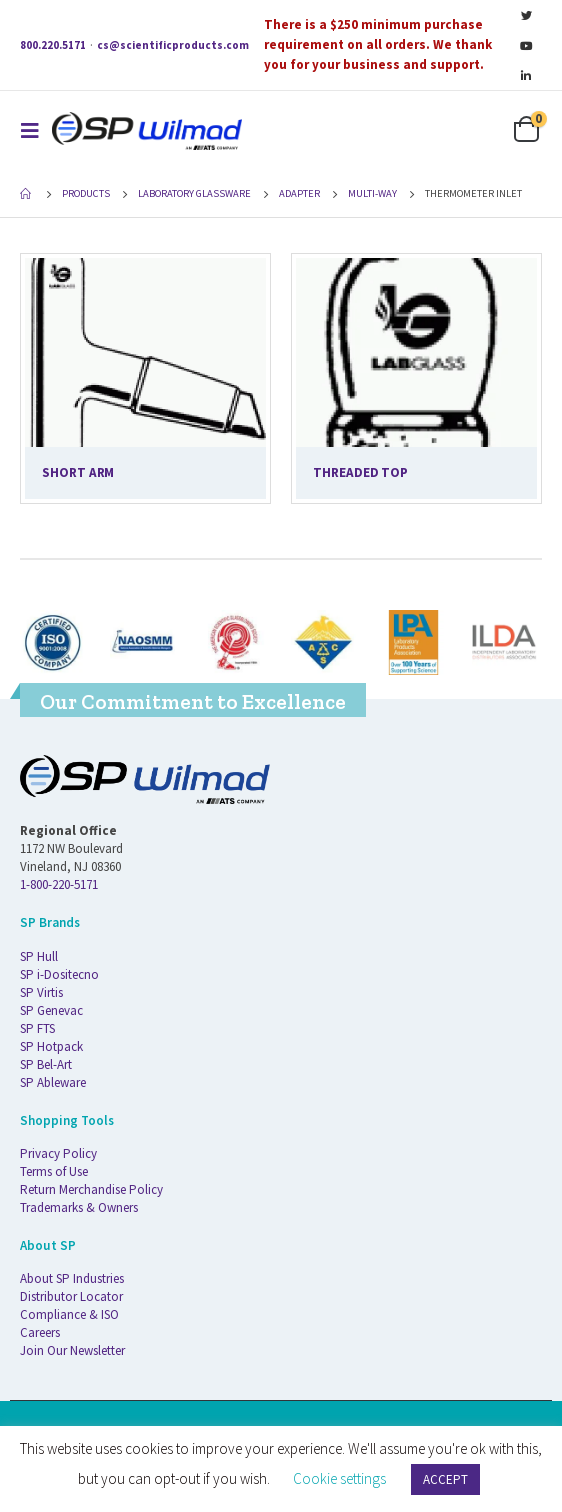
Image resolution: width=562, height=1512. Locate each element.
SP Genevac (51, 1010)
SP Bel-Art (46, 1064)
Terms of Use (54, 1171)
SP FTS (37, 1028)
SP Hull (39, 956)
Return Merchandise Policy (91, 1189)
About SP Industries (72, 1278)
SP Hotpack (51, 1046)
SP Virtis (41, 992)
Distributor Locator (71, 1296)
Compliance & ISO (69, 1314)
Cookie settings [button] (339, 1478)
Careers (40, 1332)
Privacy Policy (58, 1153)
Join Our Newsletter (72, 1350)
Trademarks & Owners (79, 1207)
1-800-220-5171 (59, 884)
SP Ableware (53, 1082)
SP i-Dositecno (59, 974)
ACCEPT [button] (445, 1479)
